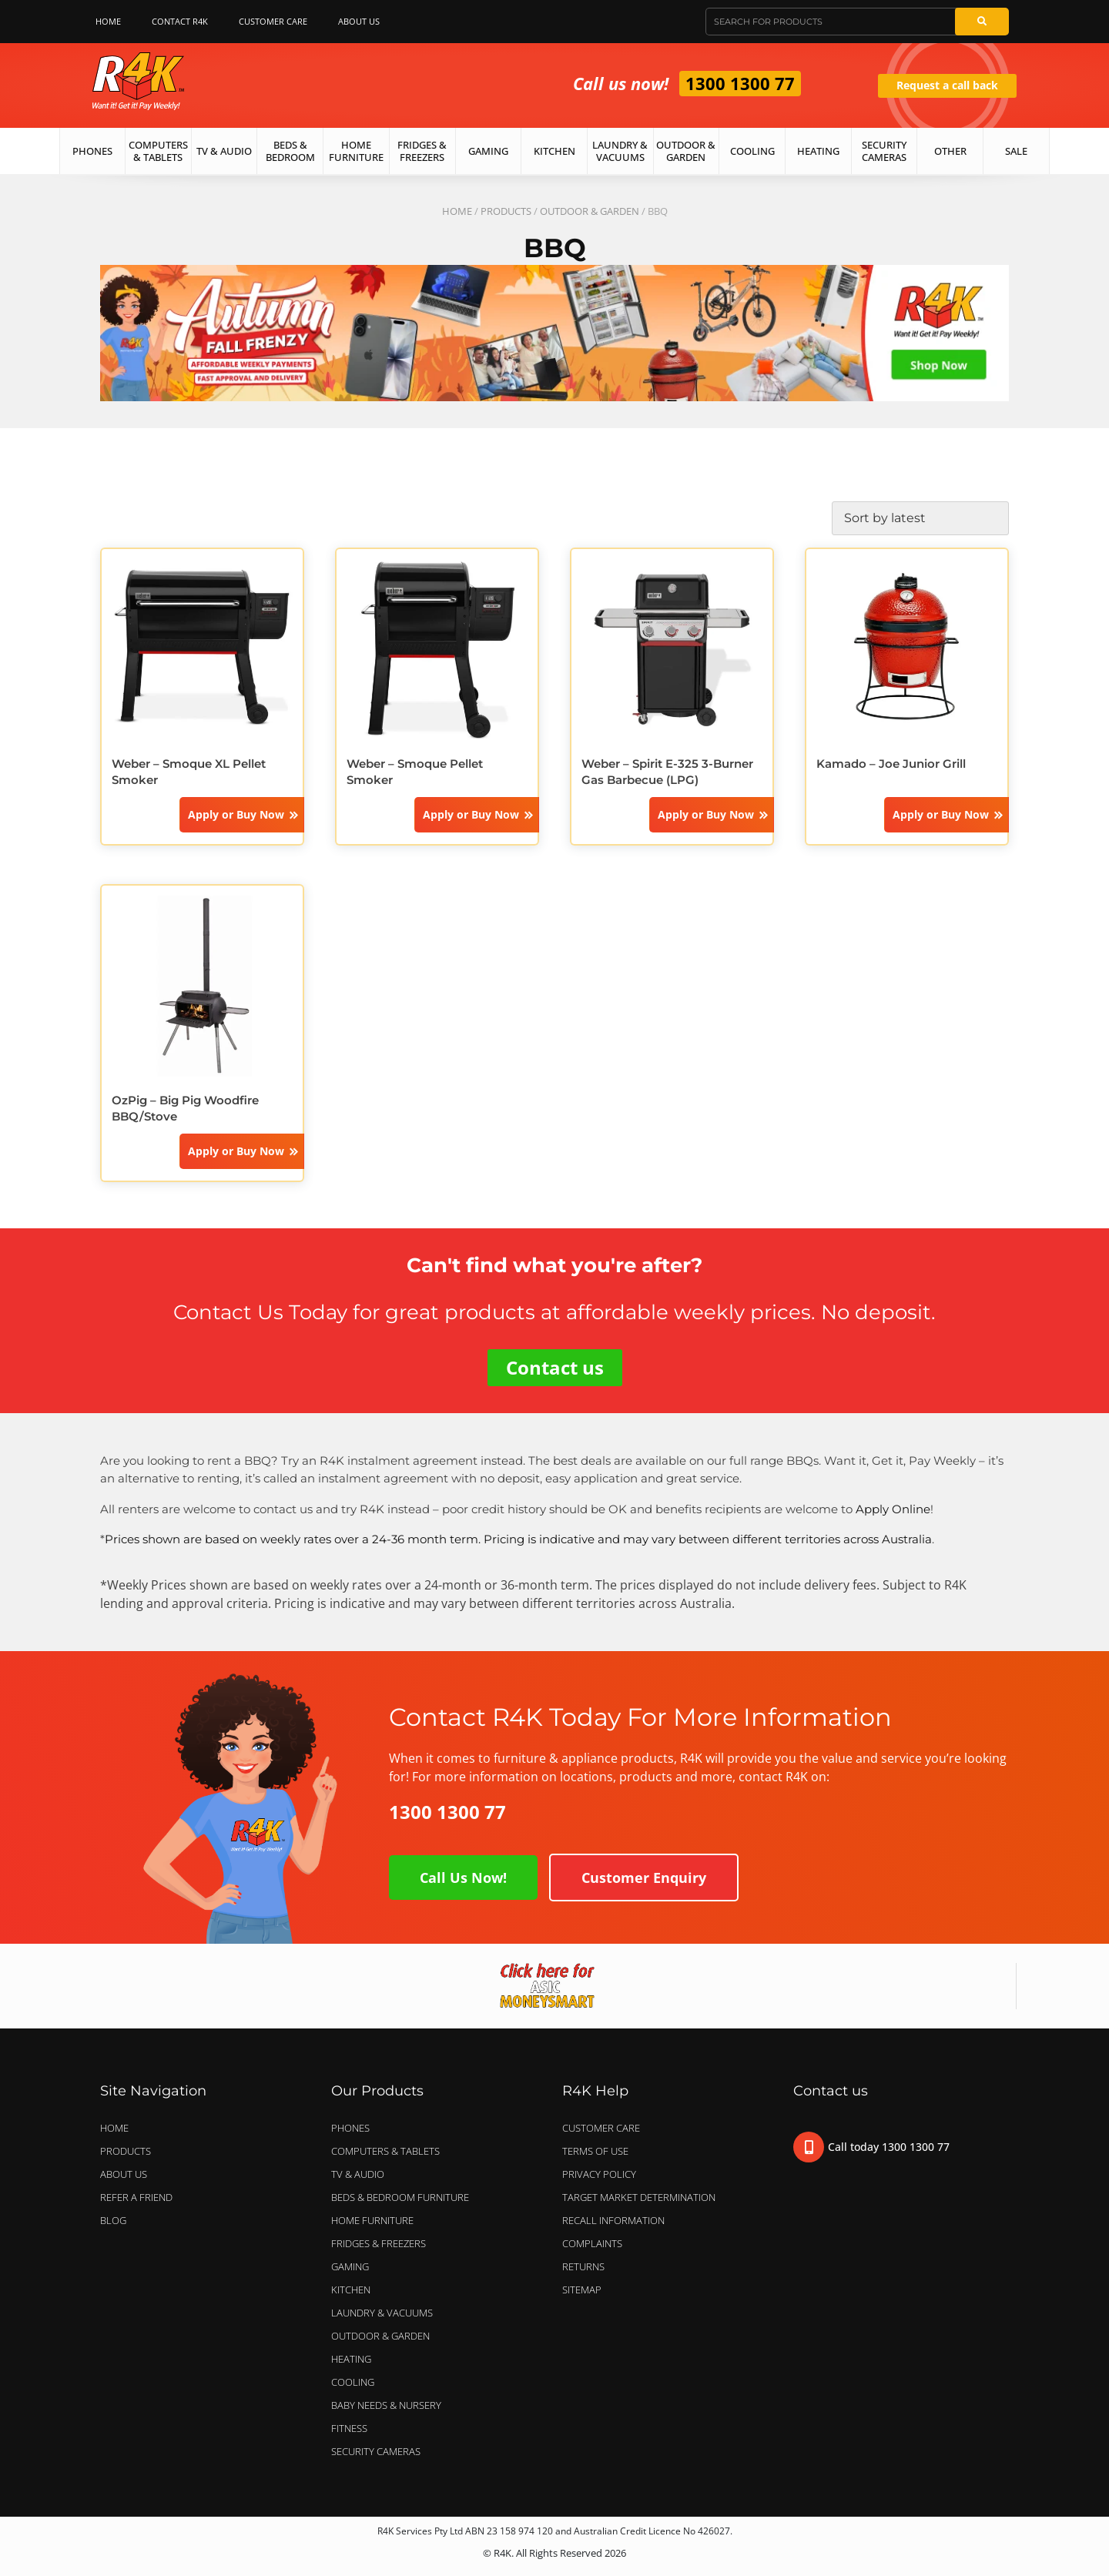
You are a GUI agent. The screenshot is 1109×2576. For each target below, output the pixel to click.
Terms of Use (595, 2151)
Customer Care (273, 21)
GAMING (350, 2266)
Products (506, 211)
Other (950, 151)
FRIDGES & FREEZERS (378, 2243)
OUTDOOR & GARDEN (589, 211)
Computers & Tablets (158, 151)
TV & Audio (224, 151)
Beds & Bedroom (290, 151)
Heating (818, 151)
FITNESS (349, 2428)
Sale (1016, 151)
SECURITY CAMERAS (375, 2451)
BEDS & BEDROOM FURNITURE (404, 2197)
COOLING (352, 2382)
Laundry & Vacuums (620, 151)
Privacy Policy (599, 2174)
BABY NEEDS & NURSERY (386, 2405)
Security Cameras (884, 151)
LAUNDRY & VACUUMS (386, 2312)
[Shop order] (920, 518)
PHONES (354, 2128)
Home (108, 21)
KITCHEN (350, 2289)
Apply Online (893, 1509)
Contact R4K (180, 21)
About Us (362, 21)
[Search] (982, 21)
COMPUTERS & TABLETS (389, 2151)
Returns (583, 2266)
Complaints (592, 2243)
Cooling (752, 151)
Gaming (488, 151)
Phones (92, 151)
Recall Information (613, 2220)
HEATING (351, 2359)
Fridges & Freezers (422, 151)
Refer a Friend (136, 2197)
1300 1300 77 (740, 83)
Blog (113, 2220)
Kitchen (554, 151)
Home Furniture (356, 151)
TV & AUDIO (361, 2174)
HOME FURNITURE (372, 2220)
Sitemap (581, 2289)
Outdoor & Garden (685, 151)
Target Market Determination (638, 2197)
